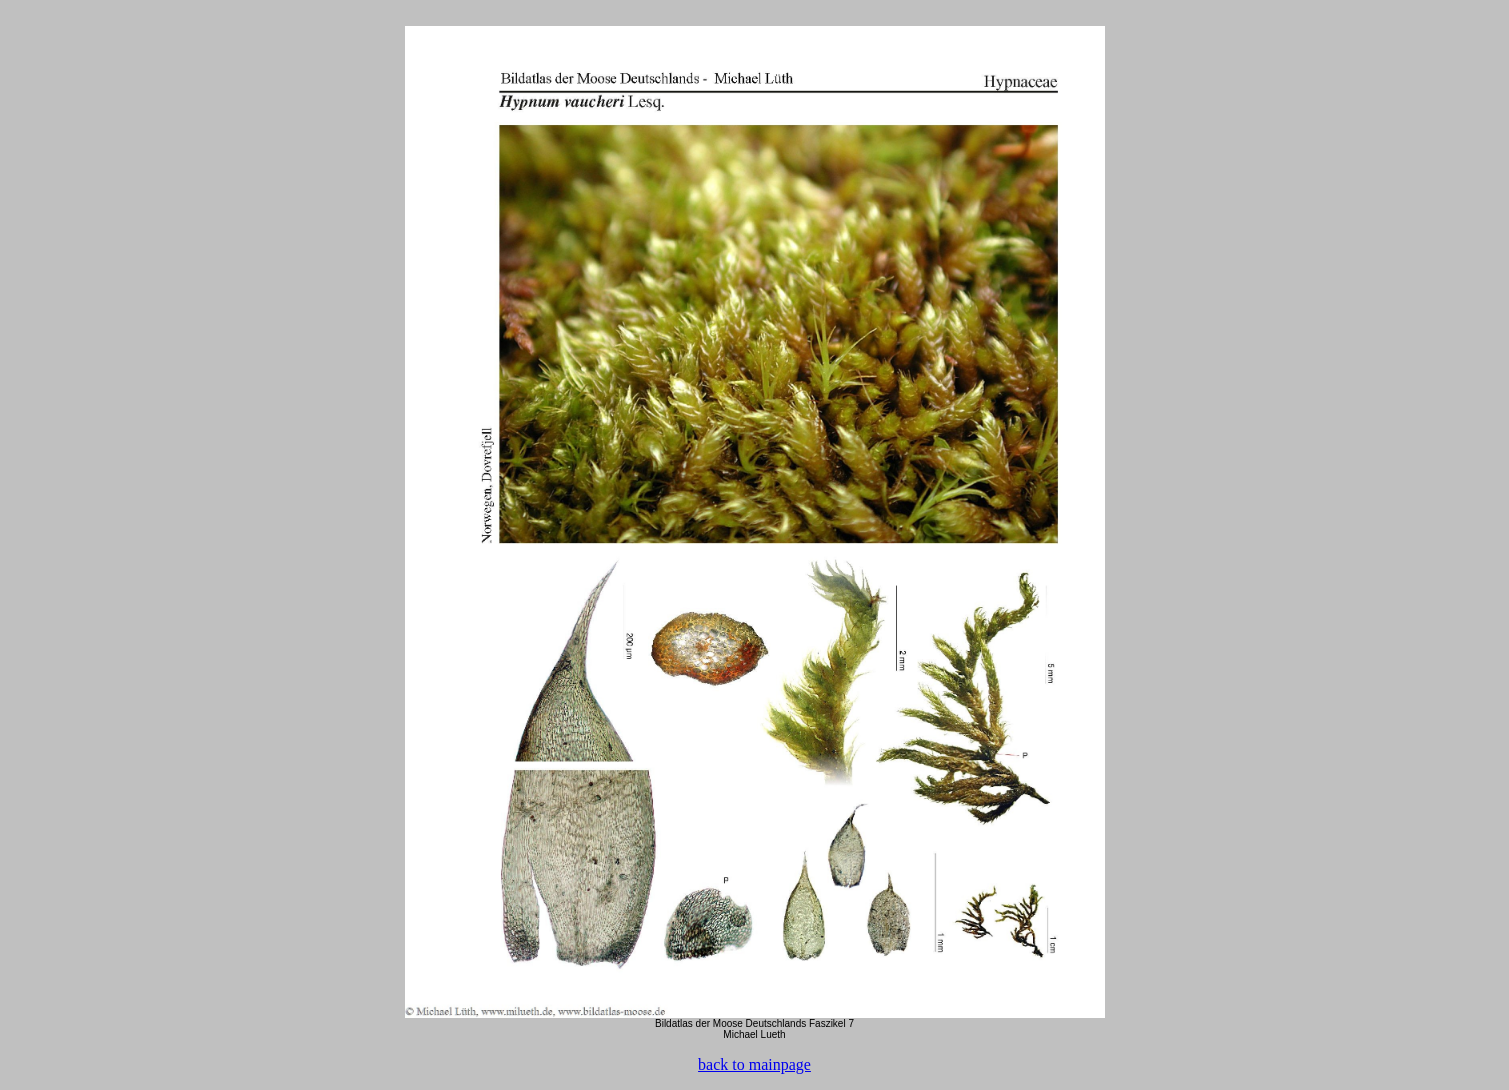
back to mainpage (754, 1064)
